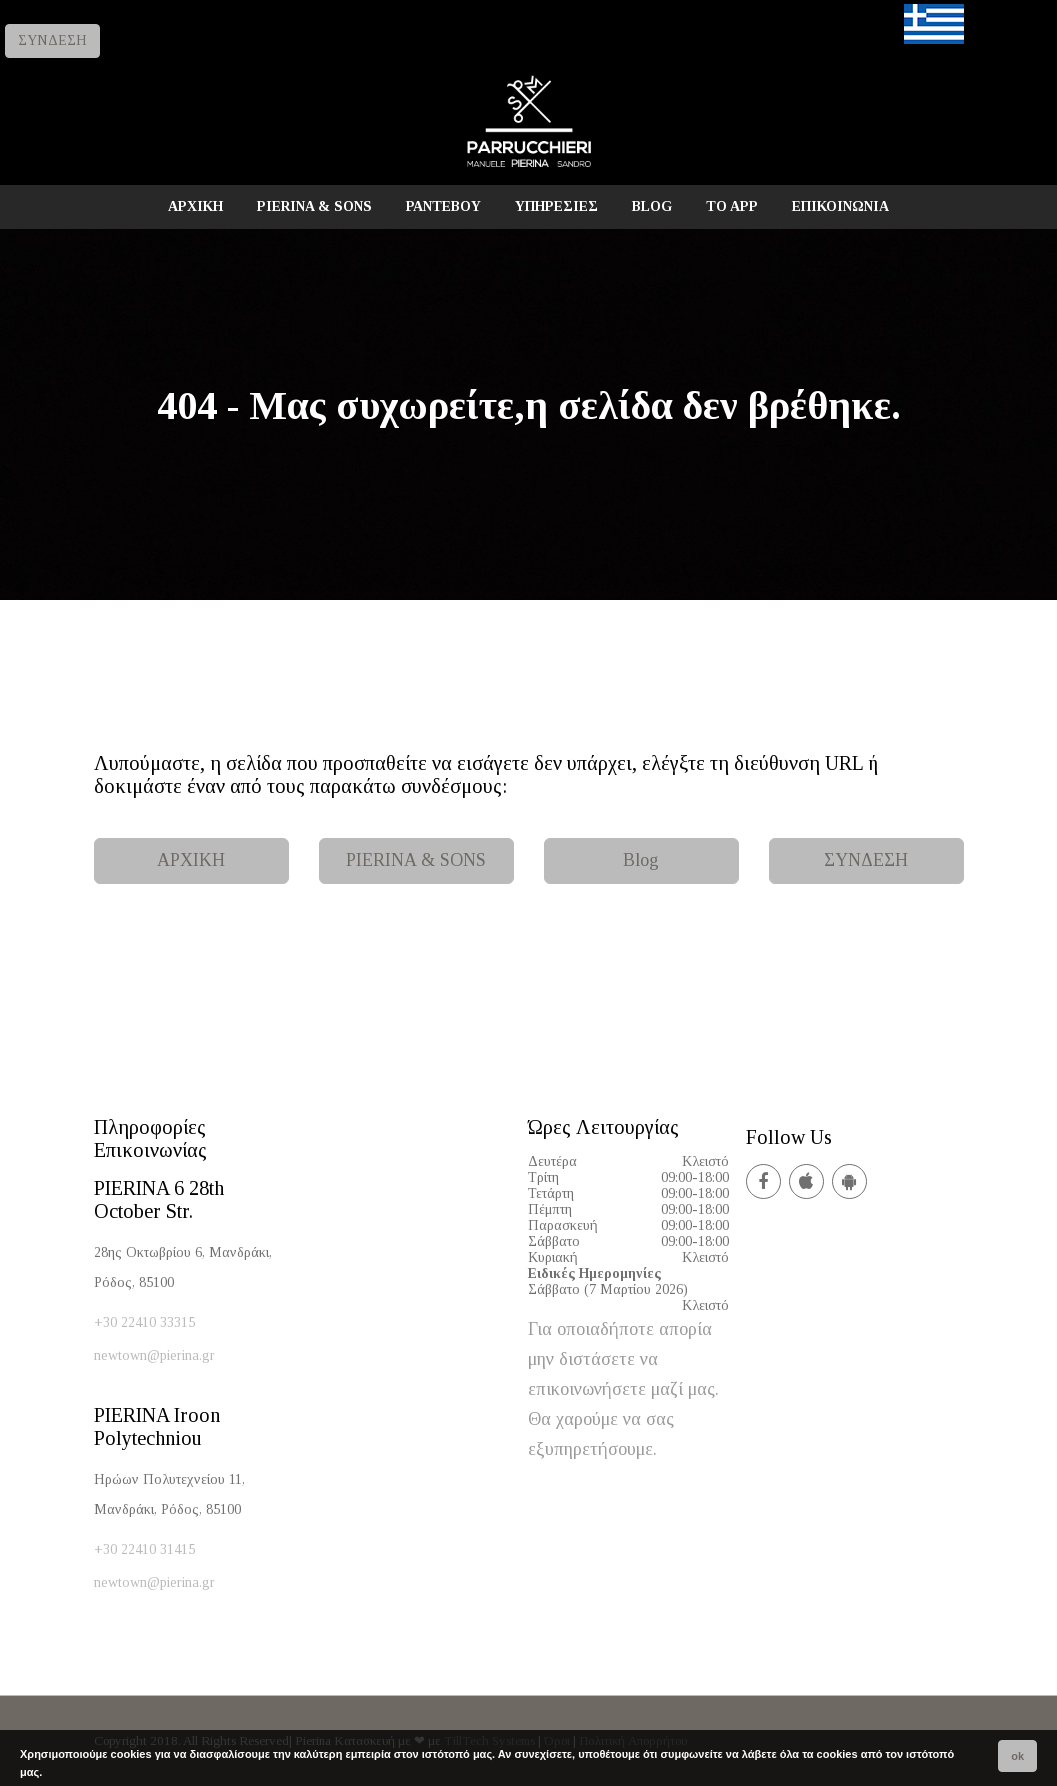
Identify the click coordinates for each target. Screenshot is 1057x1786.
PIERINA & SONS (314, 206)
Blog (641, 860)
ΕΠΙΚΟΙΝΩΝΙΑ (840, 206)
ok (1017, 1756)
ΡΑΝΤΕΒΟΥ (443, 206)
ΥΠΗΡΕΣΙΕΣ (556, 206)
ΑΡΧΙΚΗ (195, 206)
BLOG (652, 206)
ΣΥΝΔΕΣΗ (52, 40)
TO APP (732, 206)
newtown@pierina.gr (154, 1355)
